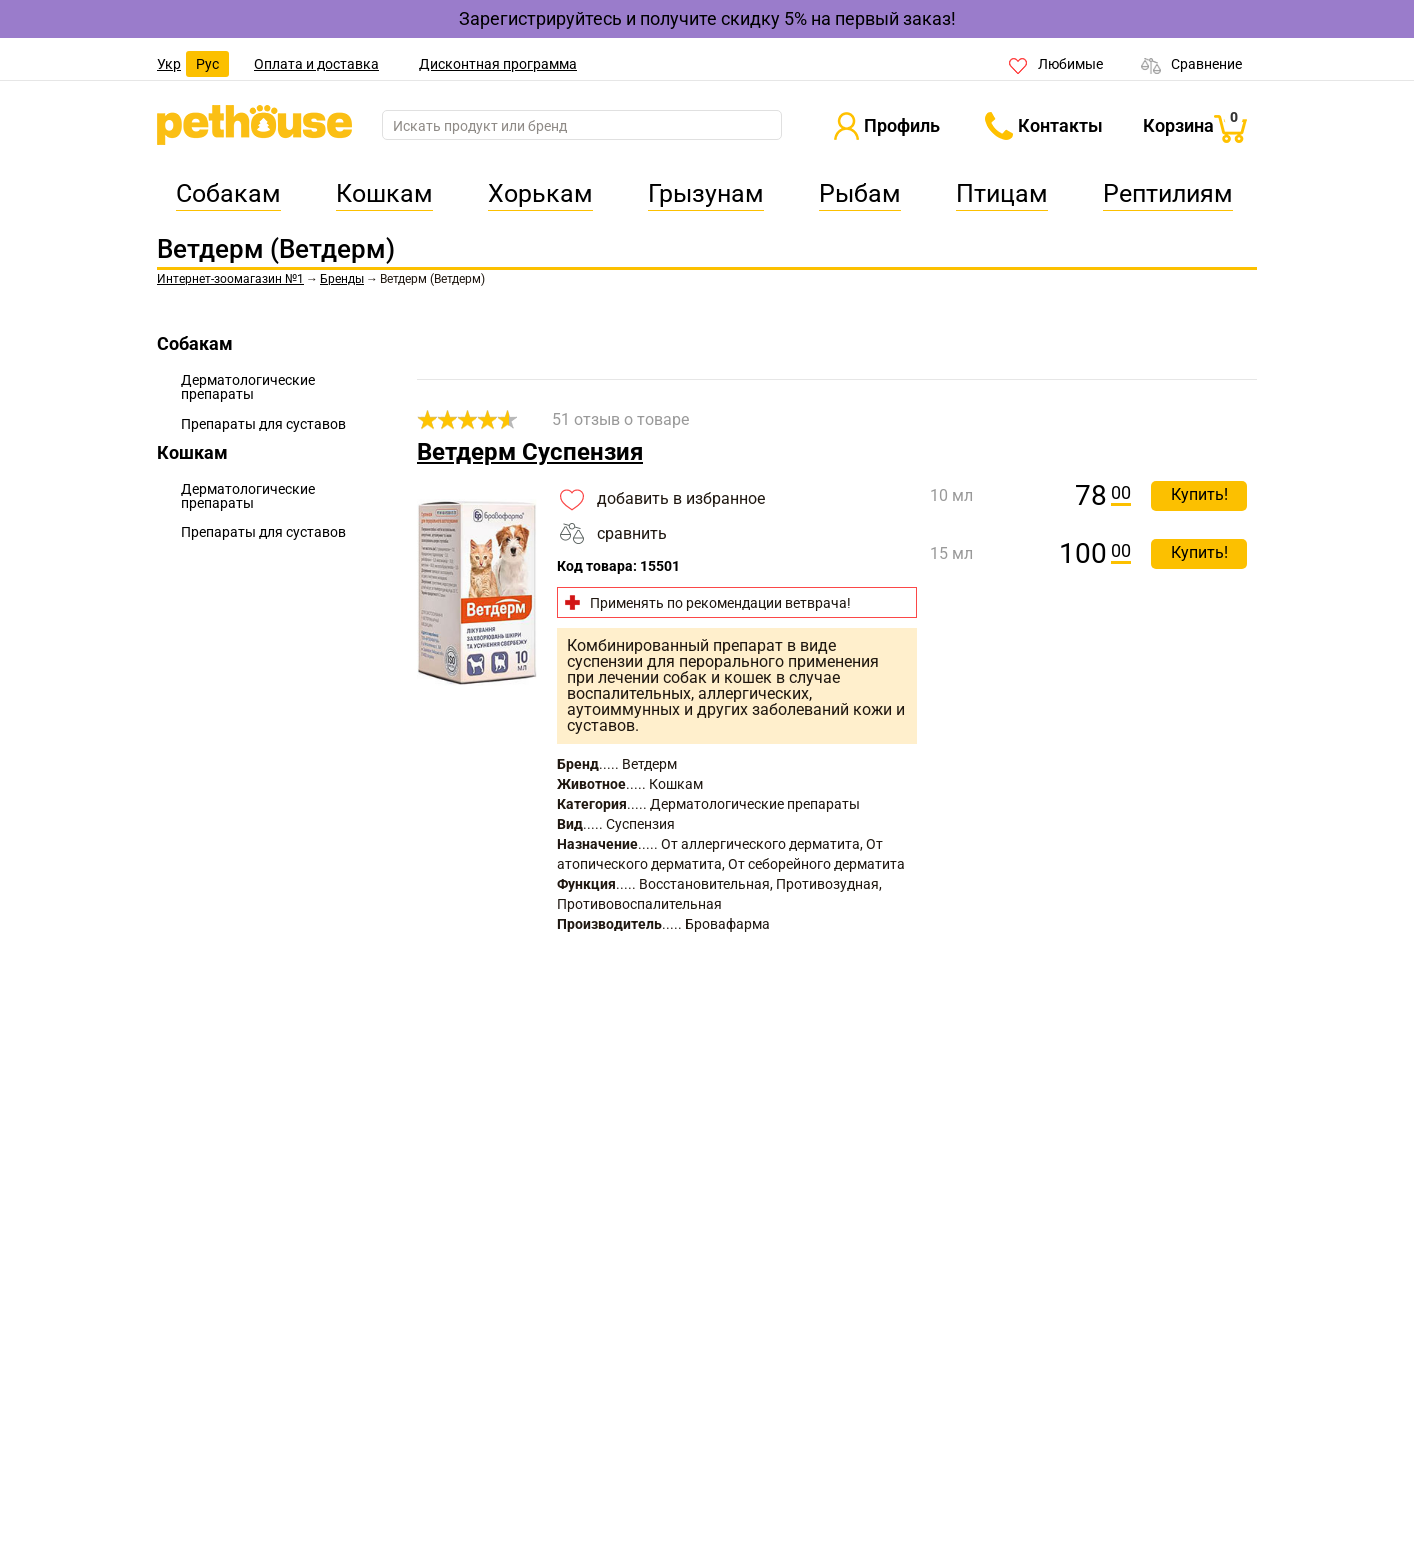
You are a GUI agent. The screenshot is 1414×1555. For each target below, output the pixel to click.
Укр (169, 64)
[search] (582, 126)
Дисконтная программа (498, 64)
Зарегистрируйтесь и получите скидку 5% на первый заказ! (707, 18)
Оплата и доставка (316, 64)
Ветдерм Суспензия (530, 452)
